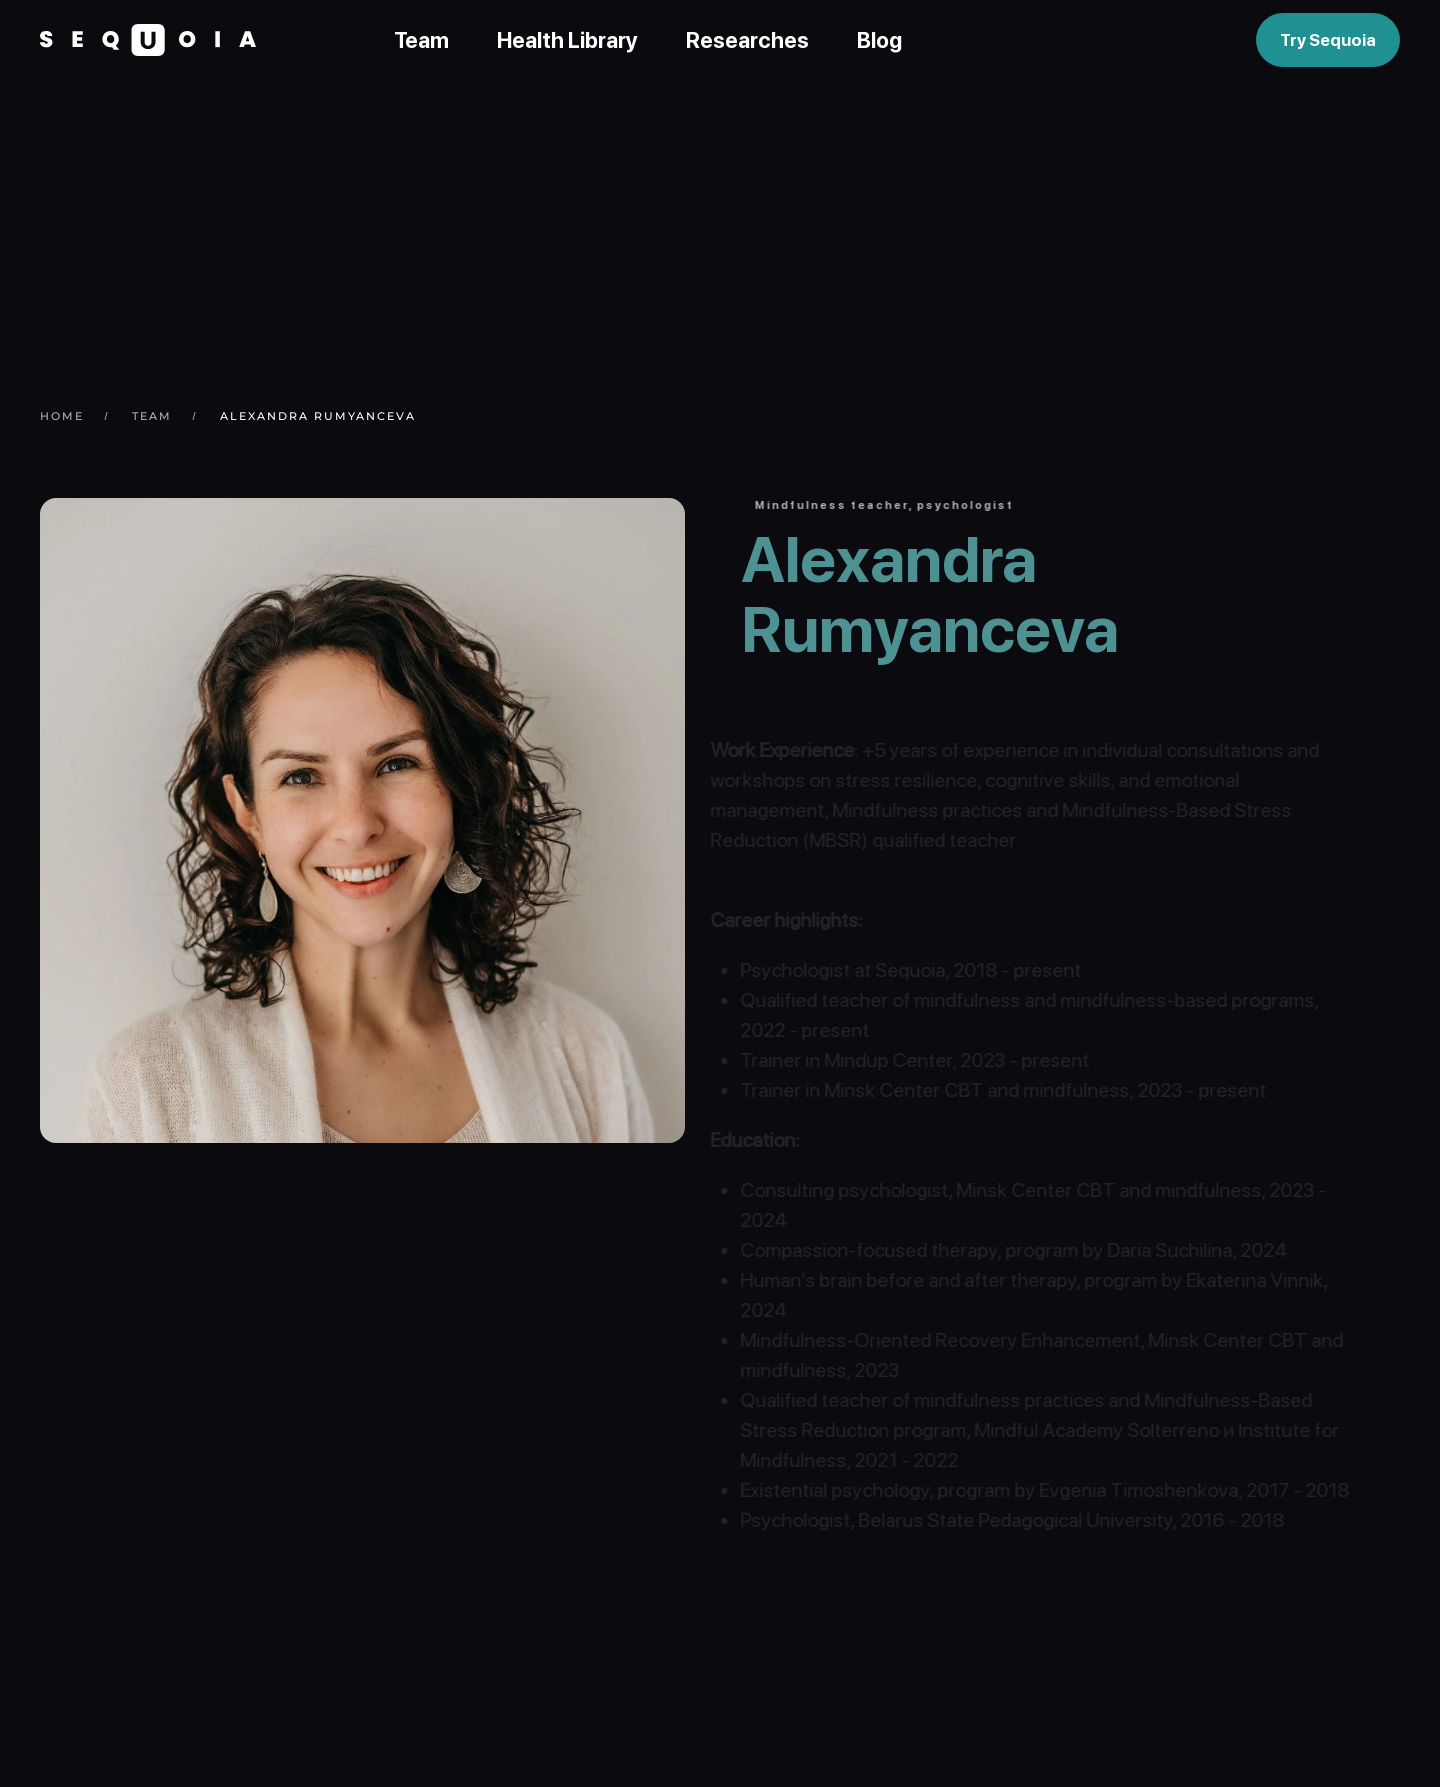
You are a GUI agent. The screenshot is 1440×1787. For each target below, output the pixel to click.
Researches (747, 40)
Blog (879, 40)
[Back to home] (148, 40)
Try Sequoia (1328, 40)
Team (421, 40)
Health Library (567, 40)
